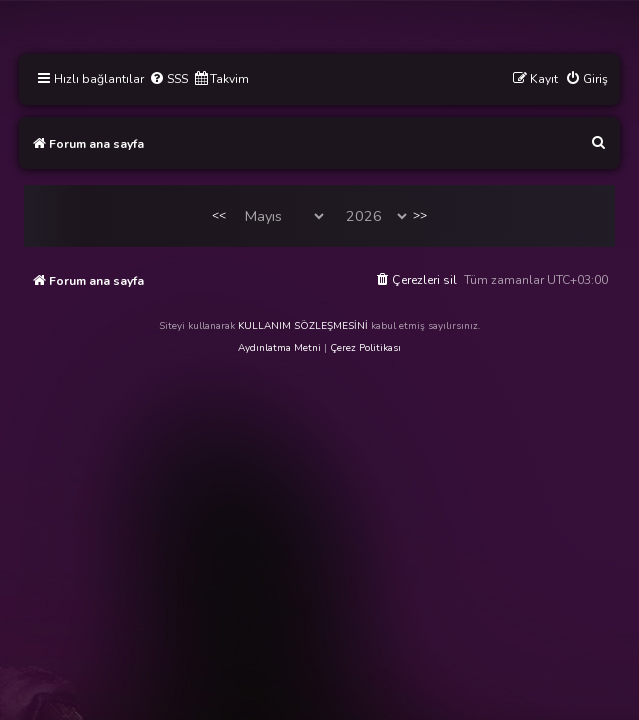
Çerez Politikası (365, 348)
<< (219, 215)
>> (420, 215)
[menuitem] (168, 79)
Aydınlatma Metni (279, 348)
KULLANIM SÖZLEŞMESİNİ (303, 326)
